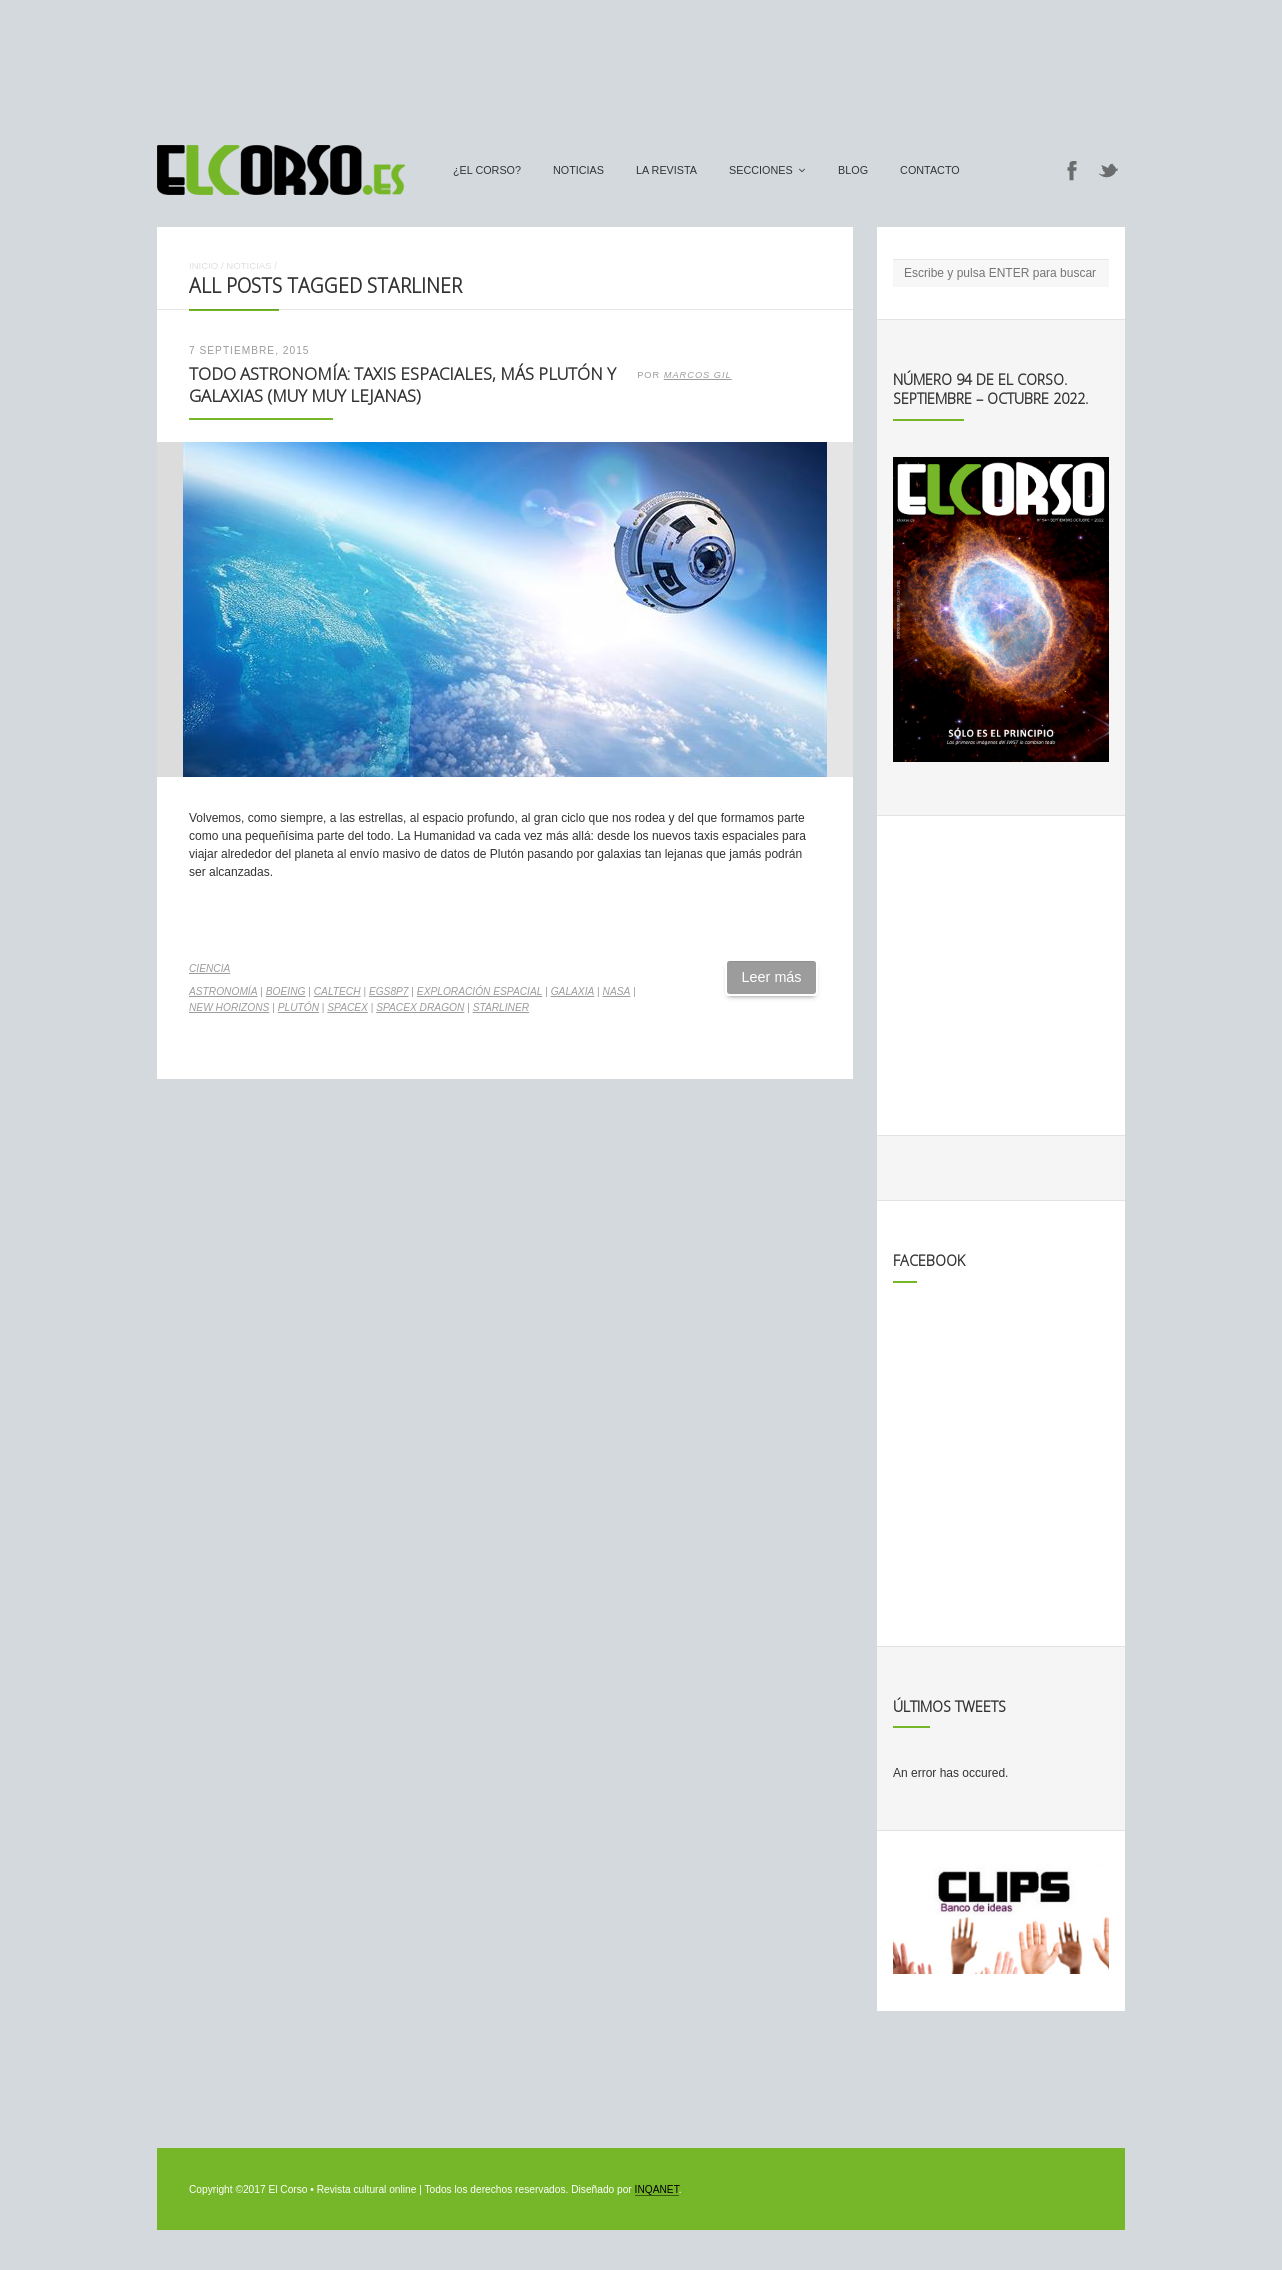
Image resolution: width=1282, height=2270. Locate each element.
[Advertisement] (641, 63)
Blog (853, 170)
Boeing (286, 991)
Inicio (203, 265)
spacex (347, 1007)
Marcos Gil (698, 375)
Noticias (578, 170)
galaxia (573, 991)
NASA (617, 991)
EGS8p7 (389, 991)
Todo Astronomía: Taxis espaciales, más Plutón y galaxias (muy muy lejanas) (402, 385)
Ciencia (209, 968)
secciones (761, 170)
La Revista (666, 170)
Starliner (501, 1007)
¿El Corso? (487, 170)
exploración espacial (480, 991)
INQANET (657, 2189)
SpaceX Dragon (420, 1007)
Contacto (930, 170)
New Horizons (229, 1007)
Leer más (772, 977)
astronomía (223, 991)
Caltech (337, 991)
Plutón (298, 1007)
